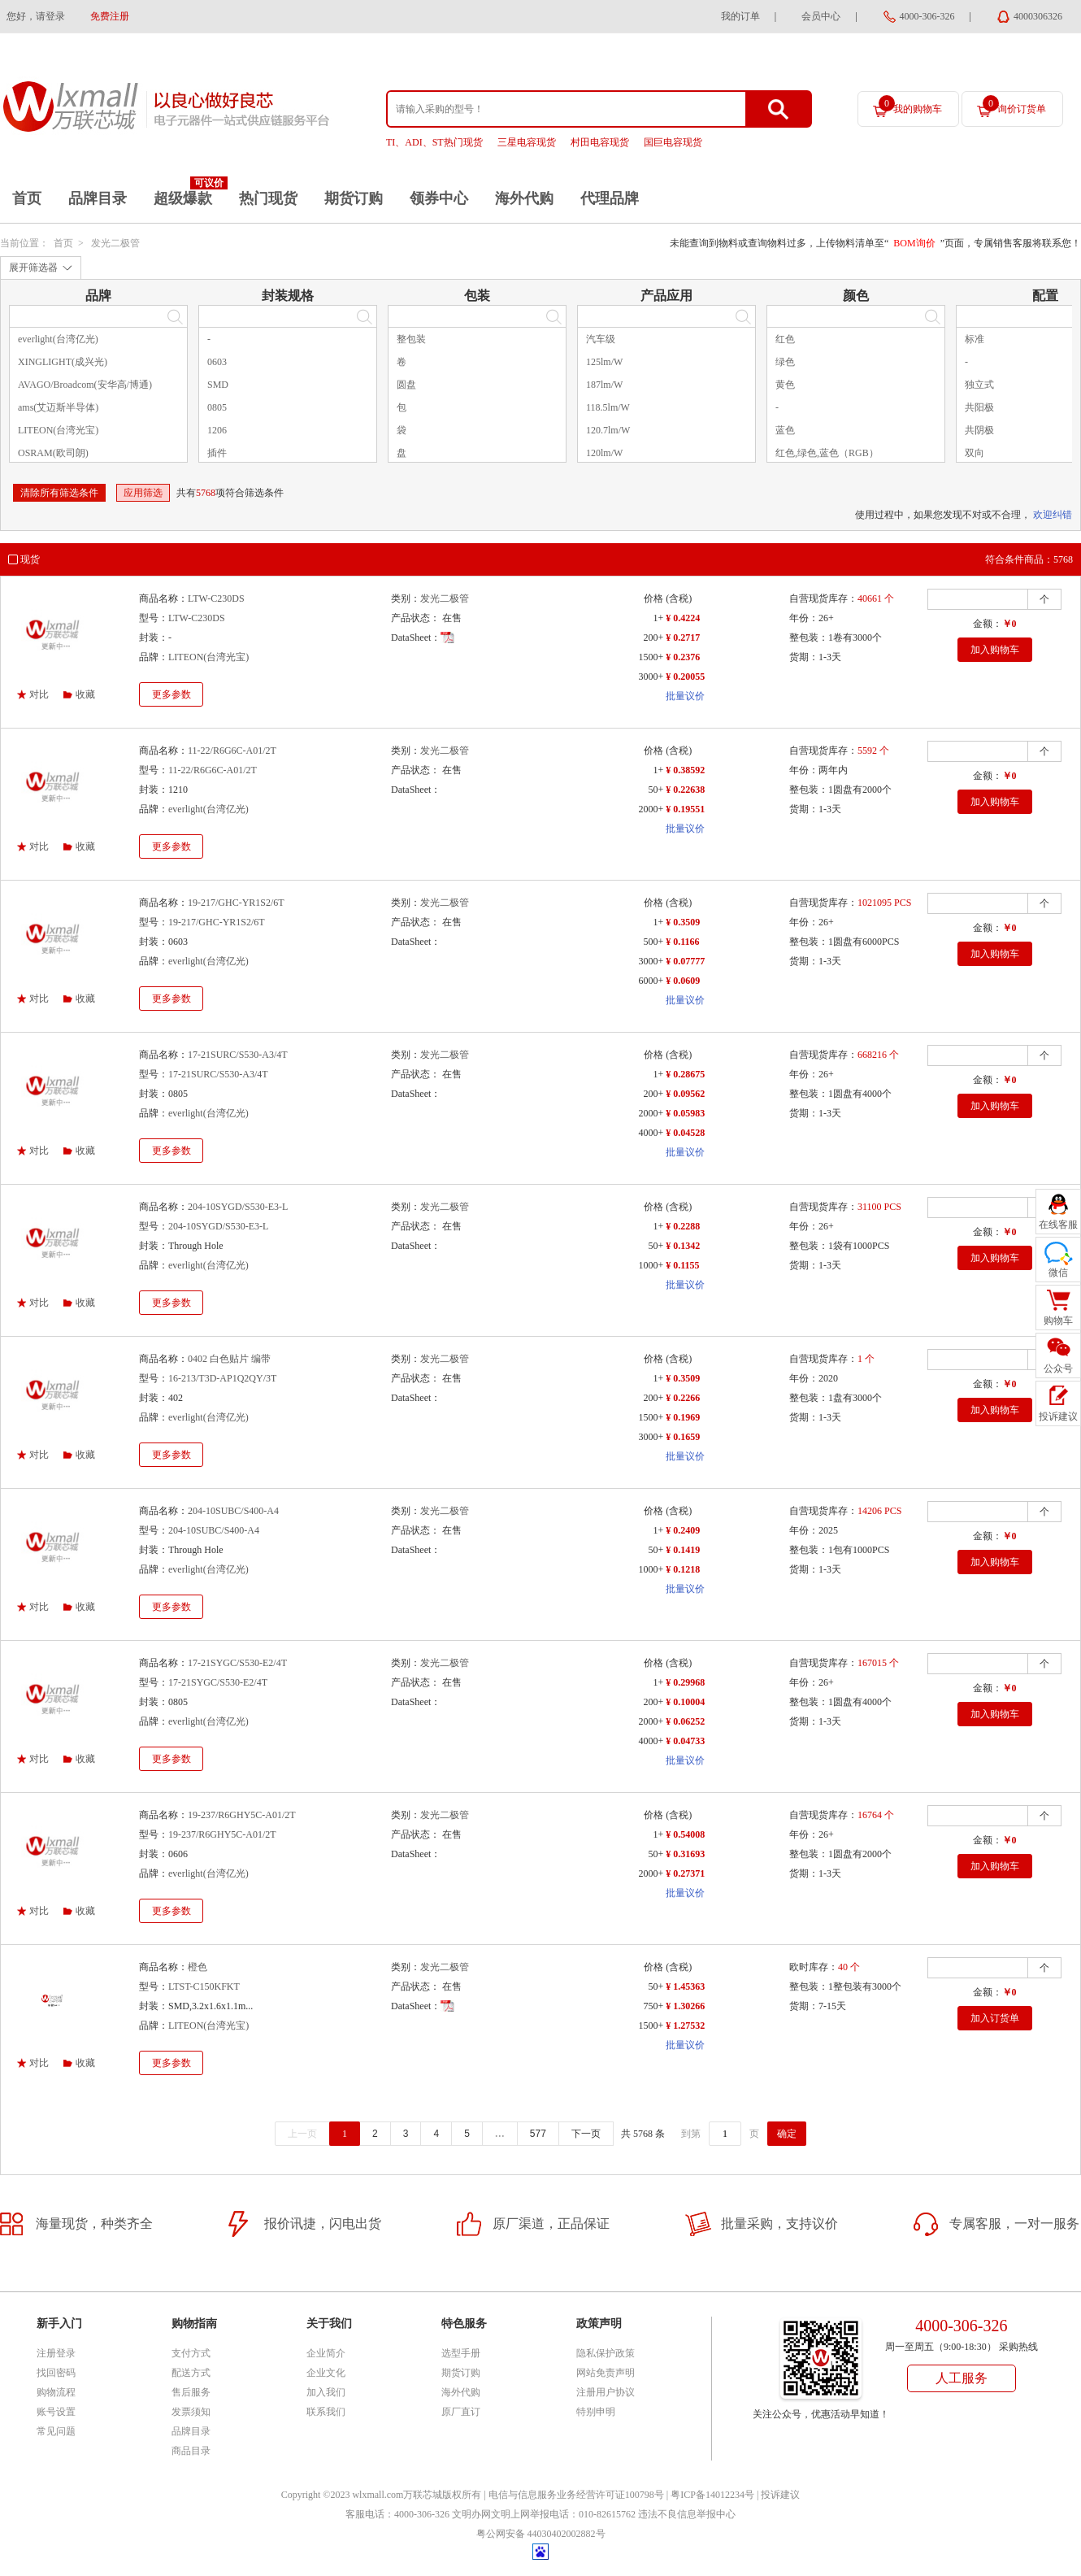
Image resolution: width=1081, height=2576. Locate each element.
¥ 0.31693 (685, 1854)
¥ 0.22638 (685, 789)
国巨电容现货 (673, 142)
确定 (787, 2133)
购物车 (1058, 1320)
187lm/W (604, 384)
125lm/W (604, 362)
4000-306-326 (927, 16)
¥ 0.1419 (683, 1550)
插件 (217, 453)
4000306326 (1038, 16)
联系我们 (325, 2411)
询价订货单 (1014, 105)
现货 (30, 559)
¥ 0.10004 (685, 1702)
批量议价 (685, 696)
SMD (217, 384)
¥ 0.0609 (683, 980)
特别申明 (595, 2411)
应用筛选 (143, 492)
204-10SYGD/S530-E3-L (238, 1206)
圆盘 (406, 384)
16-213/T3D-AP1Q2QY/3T (222, 1378)
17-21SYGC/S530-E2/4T (237, 1663)
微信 (1058, 1272)
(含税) (679, 598)
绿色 (785, 362)
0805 (217, 407)
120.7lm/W (608, 430)
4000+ (650, 1132)
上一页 (302, 2133)
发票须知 (191, 2411)
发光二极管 (115, 243)
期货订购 (353, 198)
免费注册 (109, 16)
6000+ (650, 980)
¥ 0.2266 (683, 1397)
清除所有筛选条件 (59, 492)
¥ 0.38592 (685, 770)
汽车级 (600, 339)
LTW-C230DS (216, 598)
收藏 (85, 694)
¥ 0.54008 (685, 1834)
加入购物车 (994, 649)
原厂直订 (460, 2411)
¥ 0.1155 (682, 1265)
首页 (26, 198)
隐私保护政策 (605, 2353)
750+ (653, 2006)
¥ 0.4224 (683, 618)
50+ (655, 789)
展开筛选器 (33, 267)
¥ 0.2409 (683, 1530)
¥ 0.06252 (685, 1721)
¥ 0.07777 (685, 961)
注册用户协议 (605, 2392)
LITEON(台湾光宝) (58, 430)
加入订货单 (994, 2018)
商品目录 (191, 2450)
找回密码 (56, 2372)
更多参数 (171, 694)
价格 (653, 598)
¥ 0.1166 (682, 941)
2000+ (650, 809)
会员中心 (820, 16)
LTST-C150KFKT (204, 1986)
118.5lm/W (608, 407)
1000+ (650, 1265)
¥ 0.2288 (683, 1226)
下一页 (586, 2133)
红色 (785, 339)
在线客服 (1058, 1224)
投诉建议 (780, 2494)
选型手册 (460, 2353)
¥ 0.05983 (685, 1113)
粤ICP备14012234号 (712, 2494)
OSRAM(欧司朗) (53, 453)
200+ (653, 637)
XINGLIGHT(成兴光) (62, 362)
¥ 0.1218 (683, 1569)
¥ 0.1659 (683, 1436)
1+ (658, 618)
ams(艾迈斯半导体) (58, 407)
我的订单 (740, 16)
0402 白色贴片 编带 (229, 1358)
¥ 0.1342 (683, 1245)
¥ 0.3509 (683, 922)
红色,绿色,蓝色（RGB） (827, 453)
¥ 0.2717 (683, 637)
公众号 (1058, 1368)
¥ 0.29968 (685, 1682)
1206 (217, 430)
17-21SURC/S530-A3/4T (238, 1054)
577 (538, 2133)
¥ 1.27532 (685, 2025)
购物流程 (56, 2392)
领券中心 (439, 198)
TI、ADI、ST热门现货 (434, 142)
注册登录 (56, 2353)
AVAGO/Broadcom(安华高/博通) (85, 384)
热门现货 (268, 198)
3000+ (650, 676)
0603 (217, 362)
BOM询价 (914, 243)
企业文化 (325, 2372)
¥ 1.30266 (685, 2006)
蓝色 (785, 430)
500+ (653, 941)
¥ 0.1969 (683, 1417)
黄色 (785, 384)
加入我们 (325, 2392)
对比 (39, 694)
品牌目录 (97, 198)
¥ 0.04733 (685, 1741)
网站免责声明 (605, 2372)
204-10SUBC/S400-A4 (233, 1510)
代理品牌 (609, 198)
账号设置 (56, 2411)
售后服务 (191, 2392)
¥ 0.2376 (683, 657)
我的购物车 (910, 105)
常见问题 (56, 2431)
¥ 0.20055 (685, 676)
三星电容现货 (526, 142)
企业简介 (325, 2353)
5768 (205, 492)
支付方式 (191, 2353)
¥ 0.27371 (685, 1873)
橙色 (197, 1967)
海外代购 (524, 198)
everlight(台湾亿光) (58, 339)
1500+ (650, 657)
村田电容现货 (600, 142)
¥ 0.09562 (685, 1093)
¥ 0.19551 (685, 809)
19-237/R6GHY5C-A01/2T (242, 1815)
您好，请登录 (36, 16)
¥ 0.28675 (685, 1074)
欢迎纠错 (1052, 514)
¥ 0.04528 (685, 1132)
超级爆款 (183, 198)
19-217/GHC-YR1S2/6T (236, 902)
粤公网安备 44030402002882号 (541, 2533)
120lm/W (604, 453)
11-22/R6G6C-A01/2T (232, 750)
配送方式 (191, 2372)
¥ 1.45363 (685, 1986)
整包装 (411, 339)
